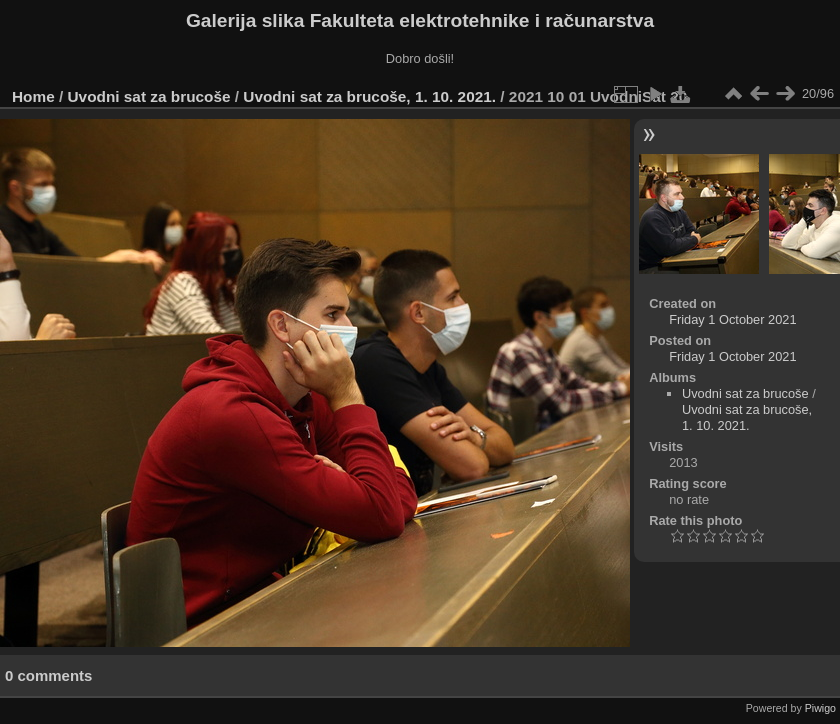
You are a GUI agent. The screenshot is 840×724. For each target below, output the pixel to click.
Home (33, 96)
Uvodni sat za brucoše (149, 96)
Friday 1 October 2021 (732, 319)
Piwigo (820, 708)
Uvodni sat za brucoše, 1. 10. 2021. (369, 96)
